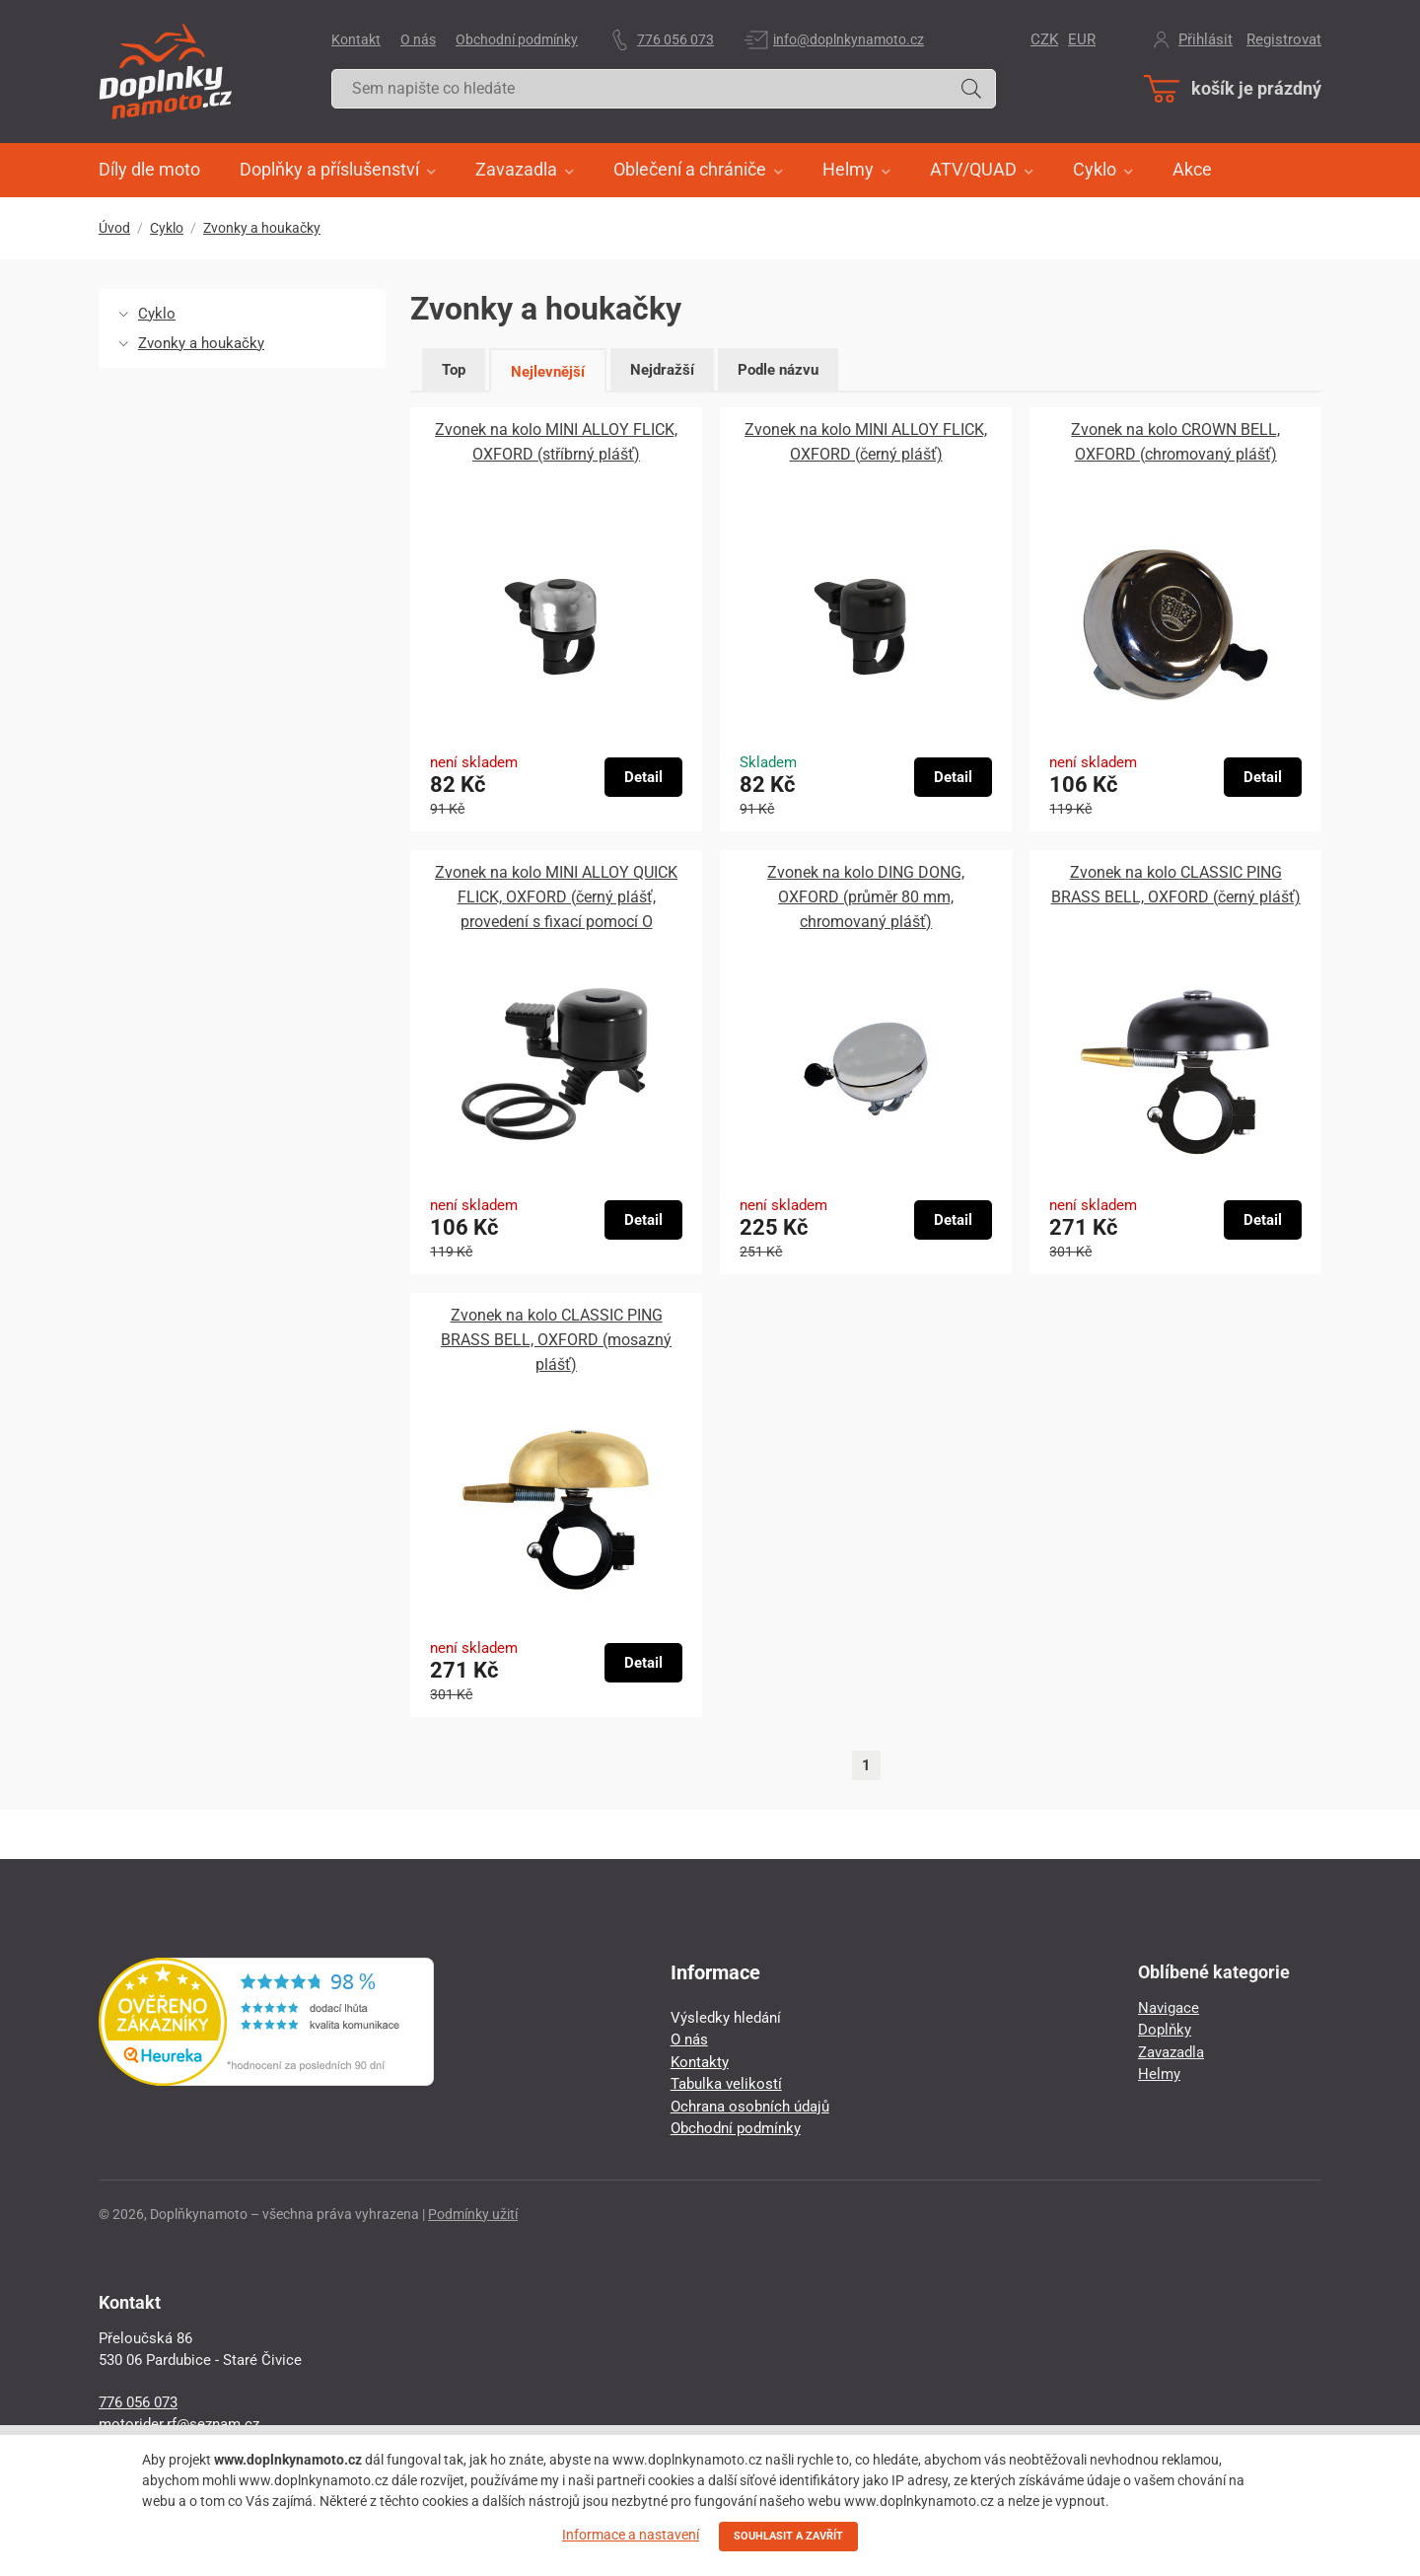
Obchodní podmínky (517, 39)
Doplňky (1164, 2030)
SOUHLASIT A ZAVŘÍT (788, 2536)
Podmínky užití (473, 2214)
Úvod (114, 228)
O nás (418, 39)
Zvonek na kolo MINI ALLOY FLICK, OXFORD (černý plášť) (866, 442)
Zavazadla (1171, 2052)
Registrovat (1283, 39)
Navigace (1168, 2008)
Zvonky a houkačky (261, 228)
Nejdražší (662, 370)
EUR (1082, 39)
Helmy (1159, 2074)
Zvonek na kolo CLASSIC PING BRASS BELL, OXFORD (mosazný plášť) (556, 1340)
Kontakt (356, 39)
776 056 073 (675, 39)
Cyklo (166, 228)
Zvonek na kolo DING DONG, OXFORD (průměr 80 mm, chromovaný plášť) (865, 897)
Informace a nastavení (630, 2534)
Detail (643, 777)
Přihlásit (1205, 39)
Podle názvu (778, 370)
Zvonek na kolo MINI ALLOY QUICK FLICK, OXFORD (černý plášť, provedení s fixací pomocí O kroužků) (556, 898)
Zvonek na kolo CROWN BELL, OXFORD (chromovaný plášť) (1175, 442)
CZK (1044, 39)
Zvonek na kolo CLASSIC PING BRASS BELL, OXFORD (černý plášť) (1176, 884)
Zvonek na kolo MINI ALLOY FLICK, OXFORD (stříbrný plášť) (556, 442)
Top (453, 370)
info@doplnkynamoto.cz (848, 39)
